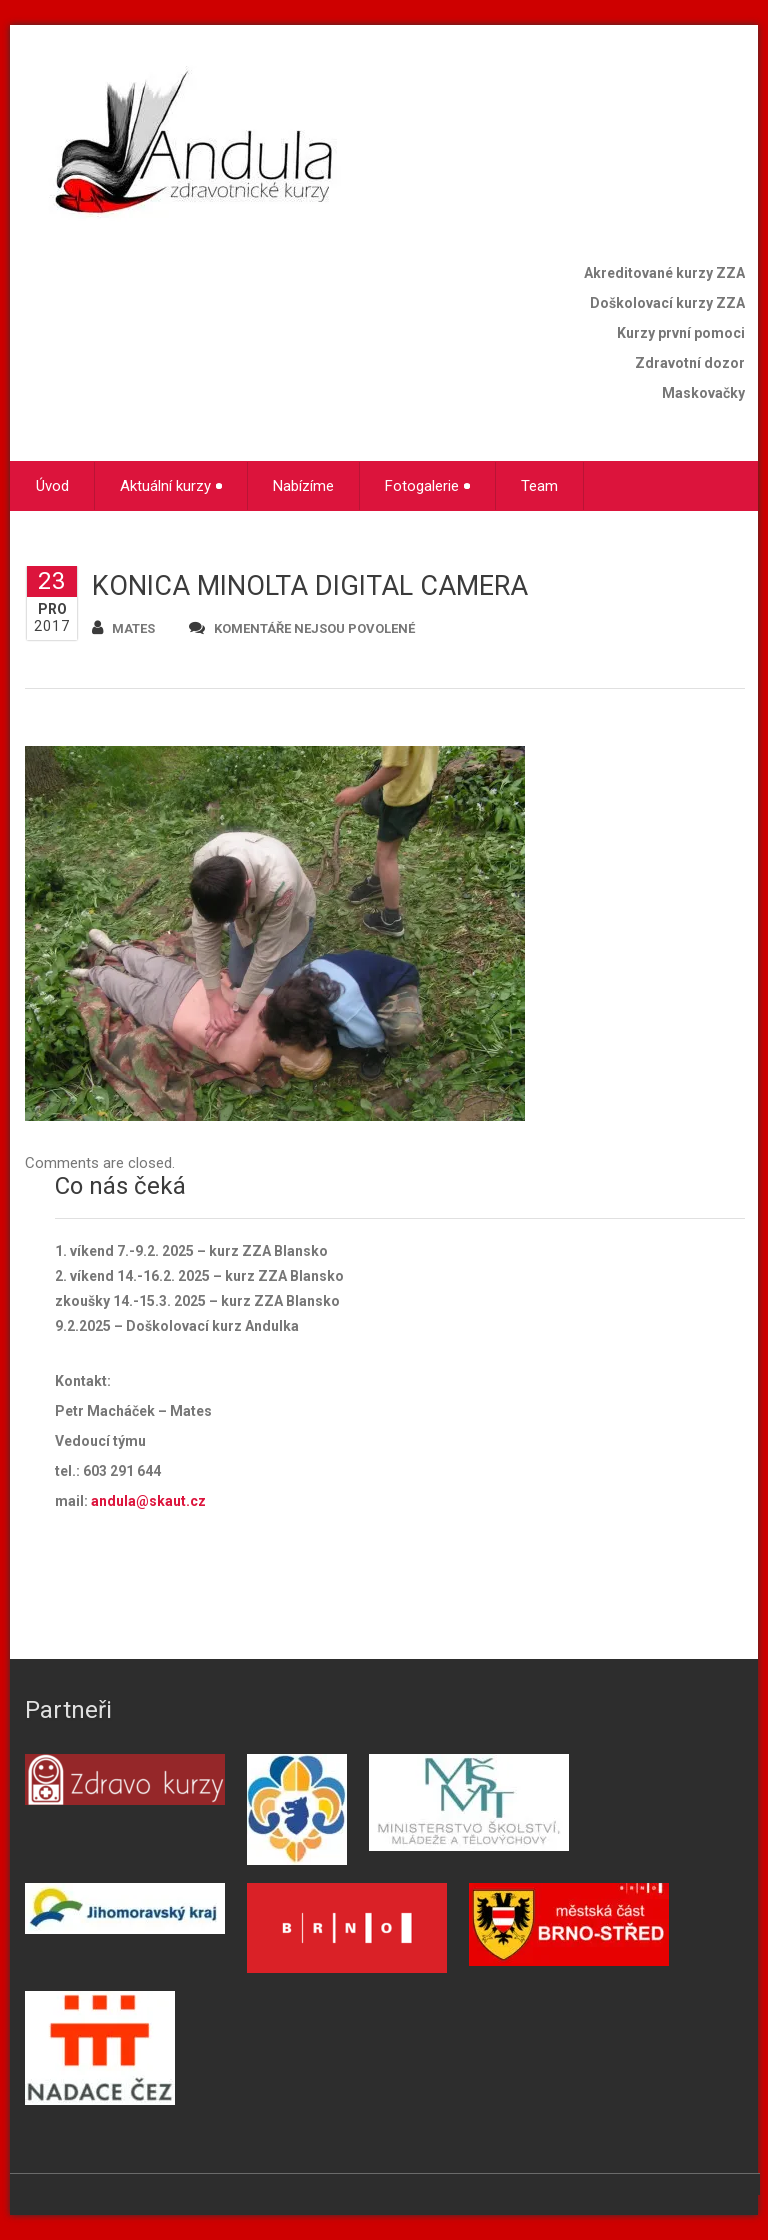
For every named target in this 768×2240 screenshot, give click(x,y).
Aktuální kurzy (171, 486)
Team (539, 486)
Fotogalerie (427, 486)
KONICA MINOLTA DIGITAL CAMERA (310, 586)
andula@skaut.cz (148, 1501)
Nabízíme (303, 486)
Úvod (52, 486)
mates (123, 627)
